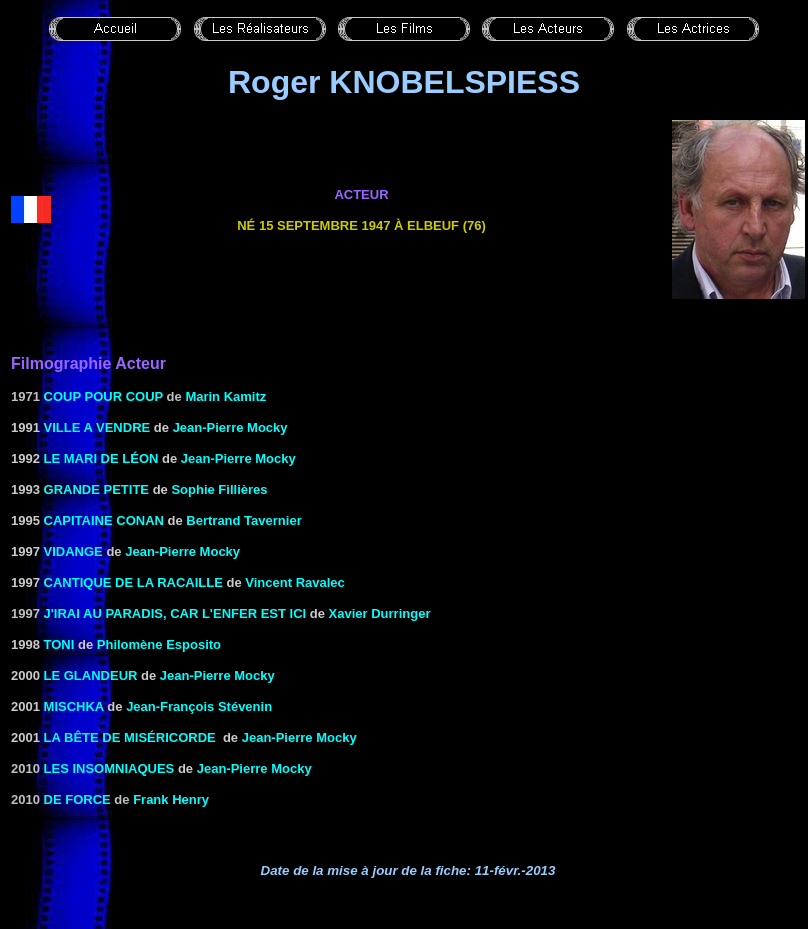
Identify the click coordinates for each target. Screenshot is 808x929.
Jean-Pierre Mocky (230, 427)
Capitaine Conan (104, 520)
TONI (59, 644)
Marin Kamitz (225, 396)
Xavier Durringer (380, 613)
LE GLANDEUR (89, 675)
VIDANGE (73, 551)
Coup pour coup (103, 396)
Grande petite (96, 489)
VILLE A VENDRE (97, 427)
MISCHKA (74, 706)
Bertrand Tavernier (243, 520)
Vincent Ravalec (294, 582)
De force (77, 799)
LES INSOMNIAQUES (109, 768)
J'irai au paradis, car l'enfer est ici (175, 613)
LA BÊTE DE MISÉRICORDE (130, 737)
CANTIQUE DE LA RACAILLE (133, 582)
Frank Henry (171, 799)
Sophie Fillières (219, 489)
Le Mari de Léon (101, 458)
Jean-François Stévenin (199, 706)
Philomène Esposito (159, 644)
